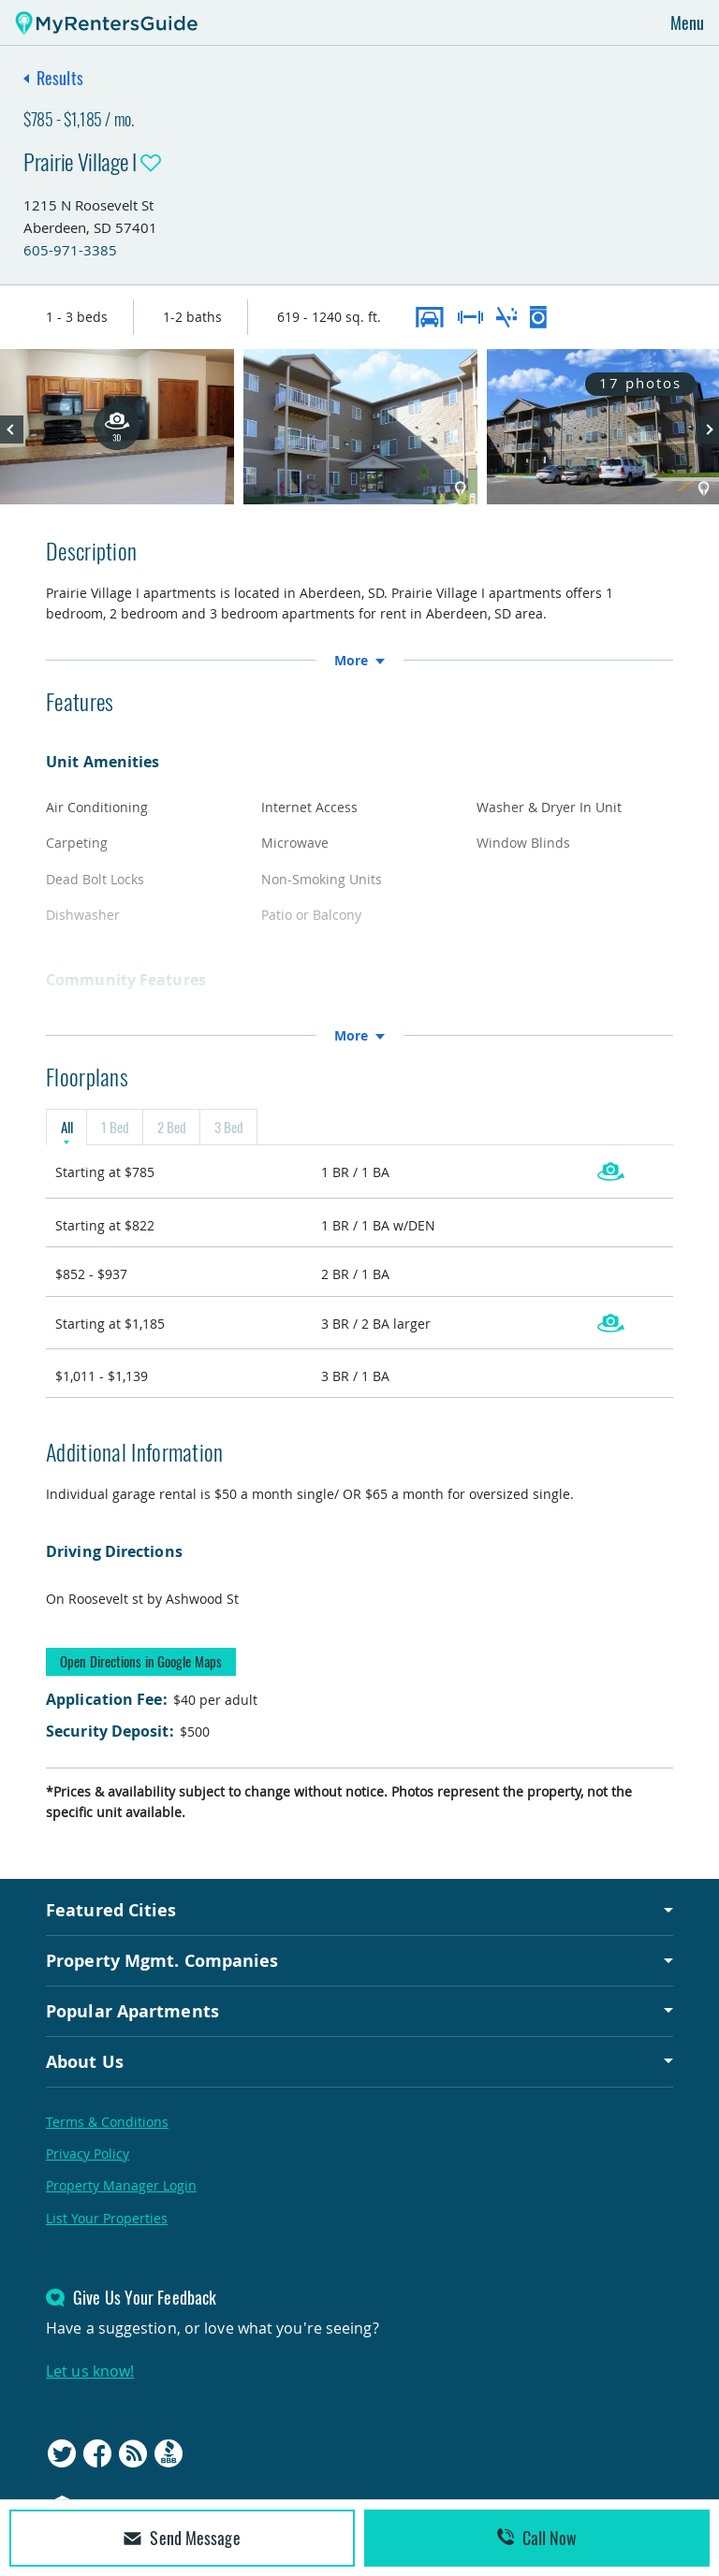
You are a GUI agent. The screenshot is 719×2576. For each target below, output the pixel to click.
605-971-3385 (70, 249)
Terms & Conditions (107, 2122)
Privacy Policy (87, 2153)
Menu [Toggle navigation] (687, 22)
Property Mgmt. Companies (162, 1960)
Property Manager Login (121, 2186)
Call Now (537, 2537)
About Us (85, 2061)
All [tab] (66, 1127)
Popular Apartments (132, 2011)
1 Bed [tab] (114, 1127)
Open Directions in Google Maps (141, 1661)
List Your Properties (107, 2218)
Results (60, 77)
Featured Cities (111, 1910)
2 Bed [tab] (171, 1127)
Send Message (182, 2537)
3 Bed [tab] (228, 1127)
